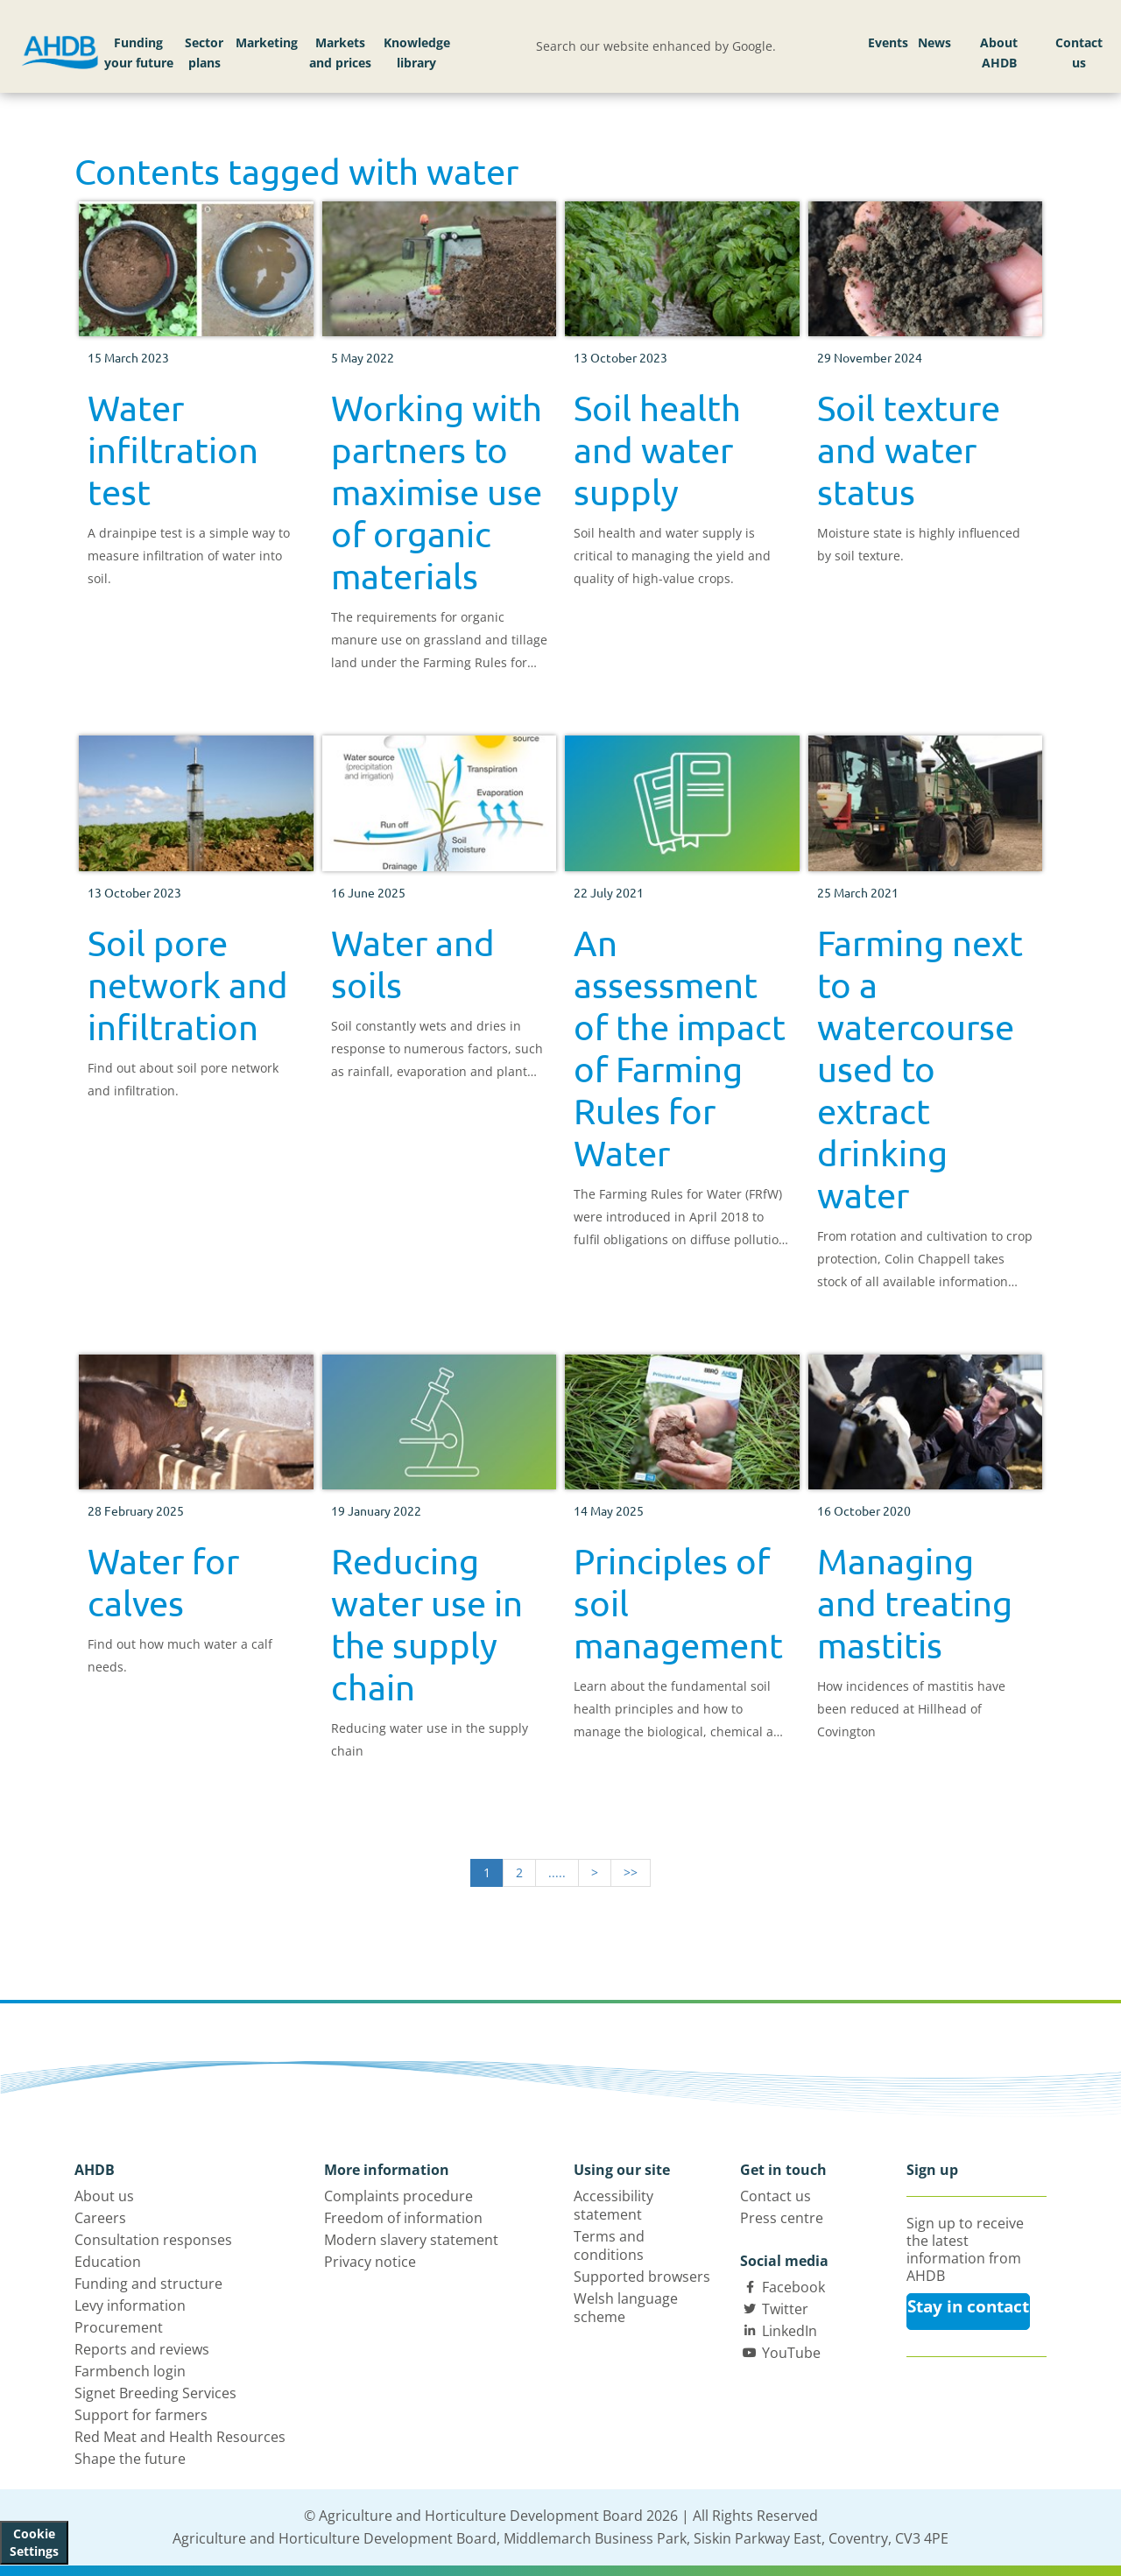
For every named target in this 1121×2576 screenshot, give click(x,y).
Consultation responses (153, 2239)
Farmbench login (130, 2371)
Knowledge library (417, 53)
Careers (100, 2218)
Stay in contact (968, 2306)
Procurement (118, 2327)
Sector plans (204, 53)
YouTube (791, 2352)
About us (104, 2196)
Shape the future (130, 2458)
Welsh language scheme (626, 2307)
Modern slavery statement (411, 2239)
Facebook (793, 2287)
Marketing (267, 42)
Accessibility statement (613, 2205)
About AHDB (999, 53)
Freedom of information (403, 2218)
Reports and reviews (141, 2349)
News (934, 42)
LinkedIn (789, 2330)
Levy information (130, 2305)
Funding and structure (148, 2283)
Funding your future (138, 53)
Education (107, 2261)
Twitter (785, 2309)
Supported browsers (642, 2276)
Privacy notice (370, 2261)
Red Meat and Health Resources (180, 2436)
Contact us (1079, 53)
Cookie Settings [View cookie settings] (34, 2542)
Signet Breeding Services (155, 2393)
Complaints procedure (398, 2196)
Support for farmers (141, 2415)
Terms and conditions (609, 2245)
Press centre (781, 2218)
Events (888, 42)
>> (631, 1872)
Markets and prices (340, 53)
